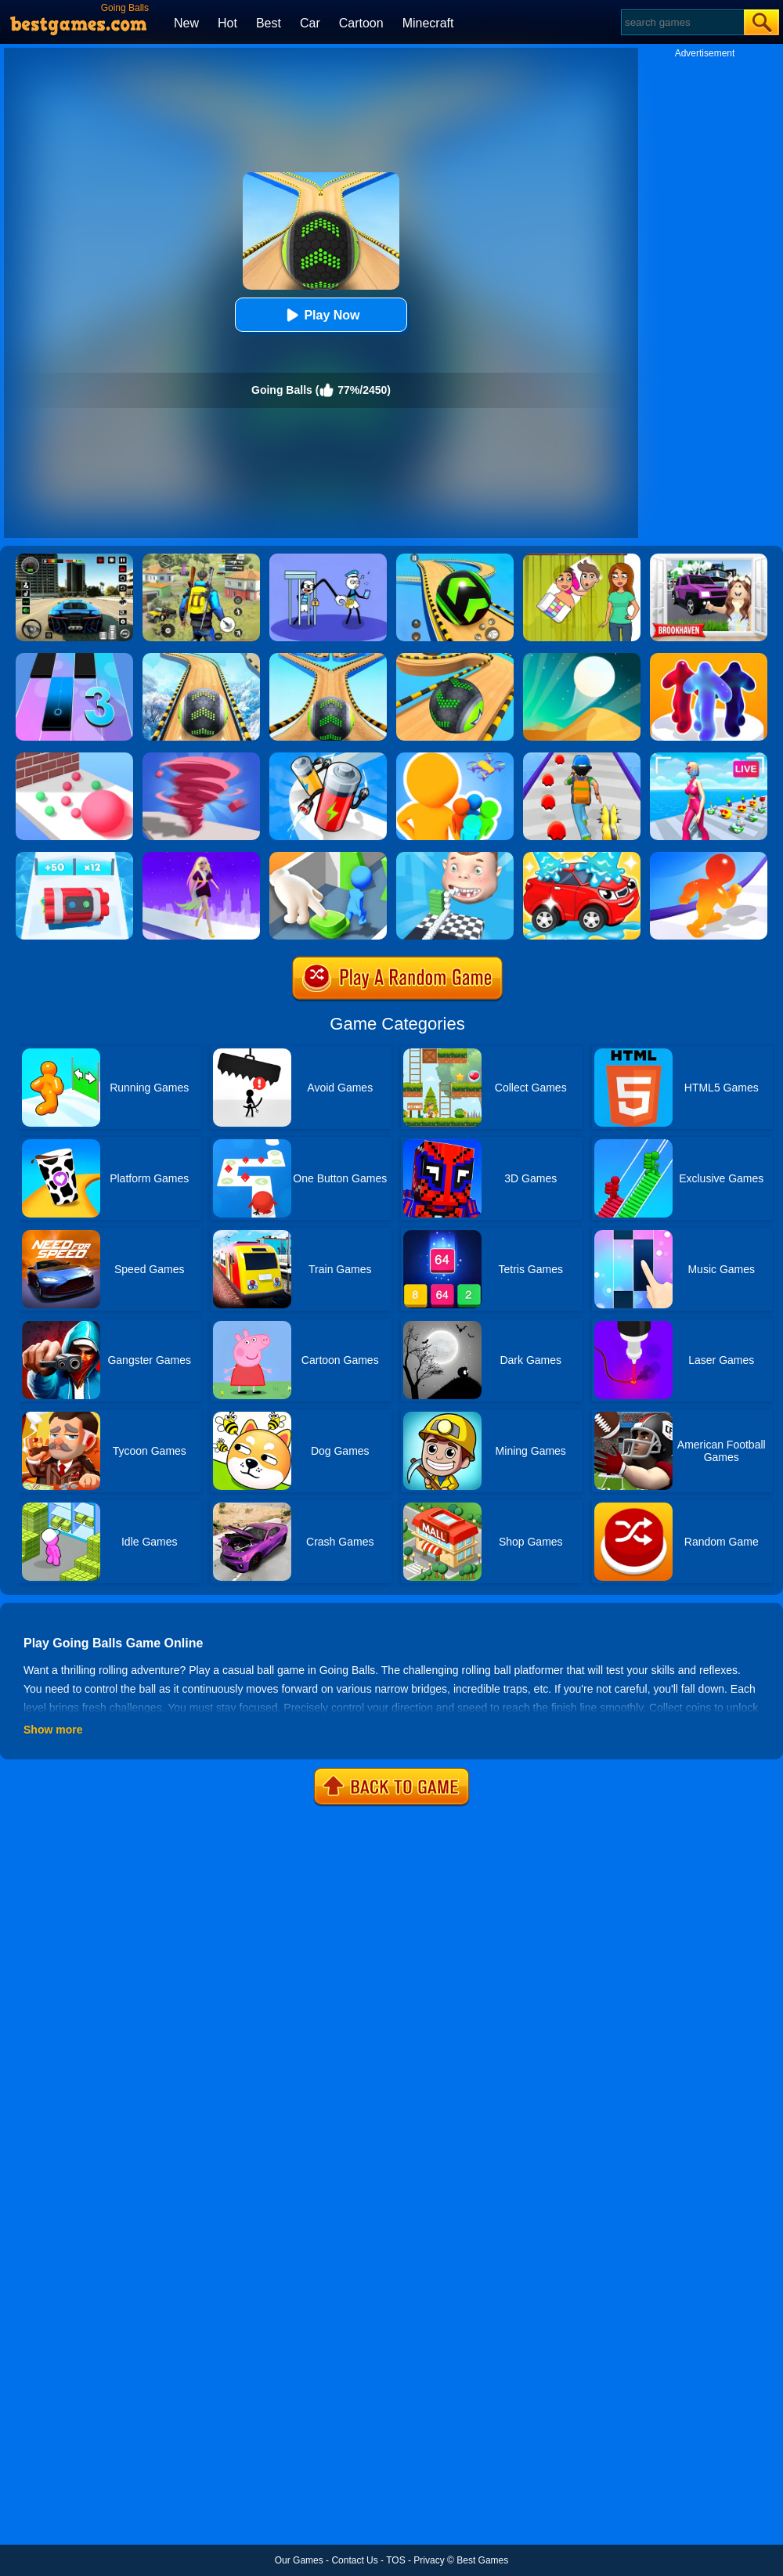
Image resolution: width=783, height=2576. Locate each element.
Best (268, 23)
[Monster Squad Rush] (581, 757)
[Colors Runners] (455, 757)
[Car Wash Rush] (581, 857)
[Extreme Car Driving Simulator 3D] (74, 559)
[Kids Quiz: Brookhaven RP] (708, 559)
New (186, 23)
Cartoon (361, 23)
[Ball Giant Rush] (74, 757)
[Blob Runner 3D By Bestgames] (708, 658)
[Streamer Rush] (708, 757)
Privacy (428, 2560)
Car (310, 23)
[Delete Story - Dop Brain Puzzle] (581, 559)
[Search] (681, 22)
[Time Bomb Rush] (74, 857)
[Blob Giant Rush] (708, 857)
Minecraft (428, 23)
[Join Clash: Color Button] (328, 857)
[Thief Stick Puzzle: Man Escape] (328, 559)
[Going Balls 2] (328, 658)
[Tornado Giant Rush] (201, 757)
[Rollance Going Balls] (201, 658)
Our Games (299, 2560)
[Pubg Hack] (201, 559)
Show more (52, 1729)
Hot (227, 23)
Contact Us (354, 2560)
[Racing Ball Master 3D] (455, 559)
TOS (395, 2560)
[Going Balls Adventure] (455, 658)
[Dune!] (581, 658)
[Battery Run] (328, 757)
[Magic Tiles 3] (74, 658)
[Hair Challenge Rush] (201, 857)
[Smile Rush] (455, 857)
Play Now (320, 315)
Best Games (482, 2560)
